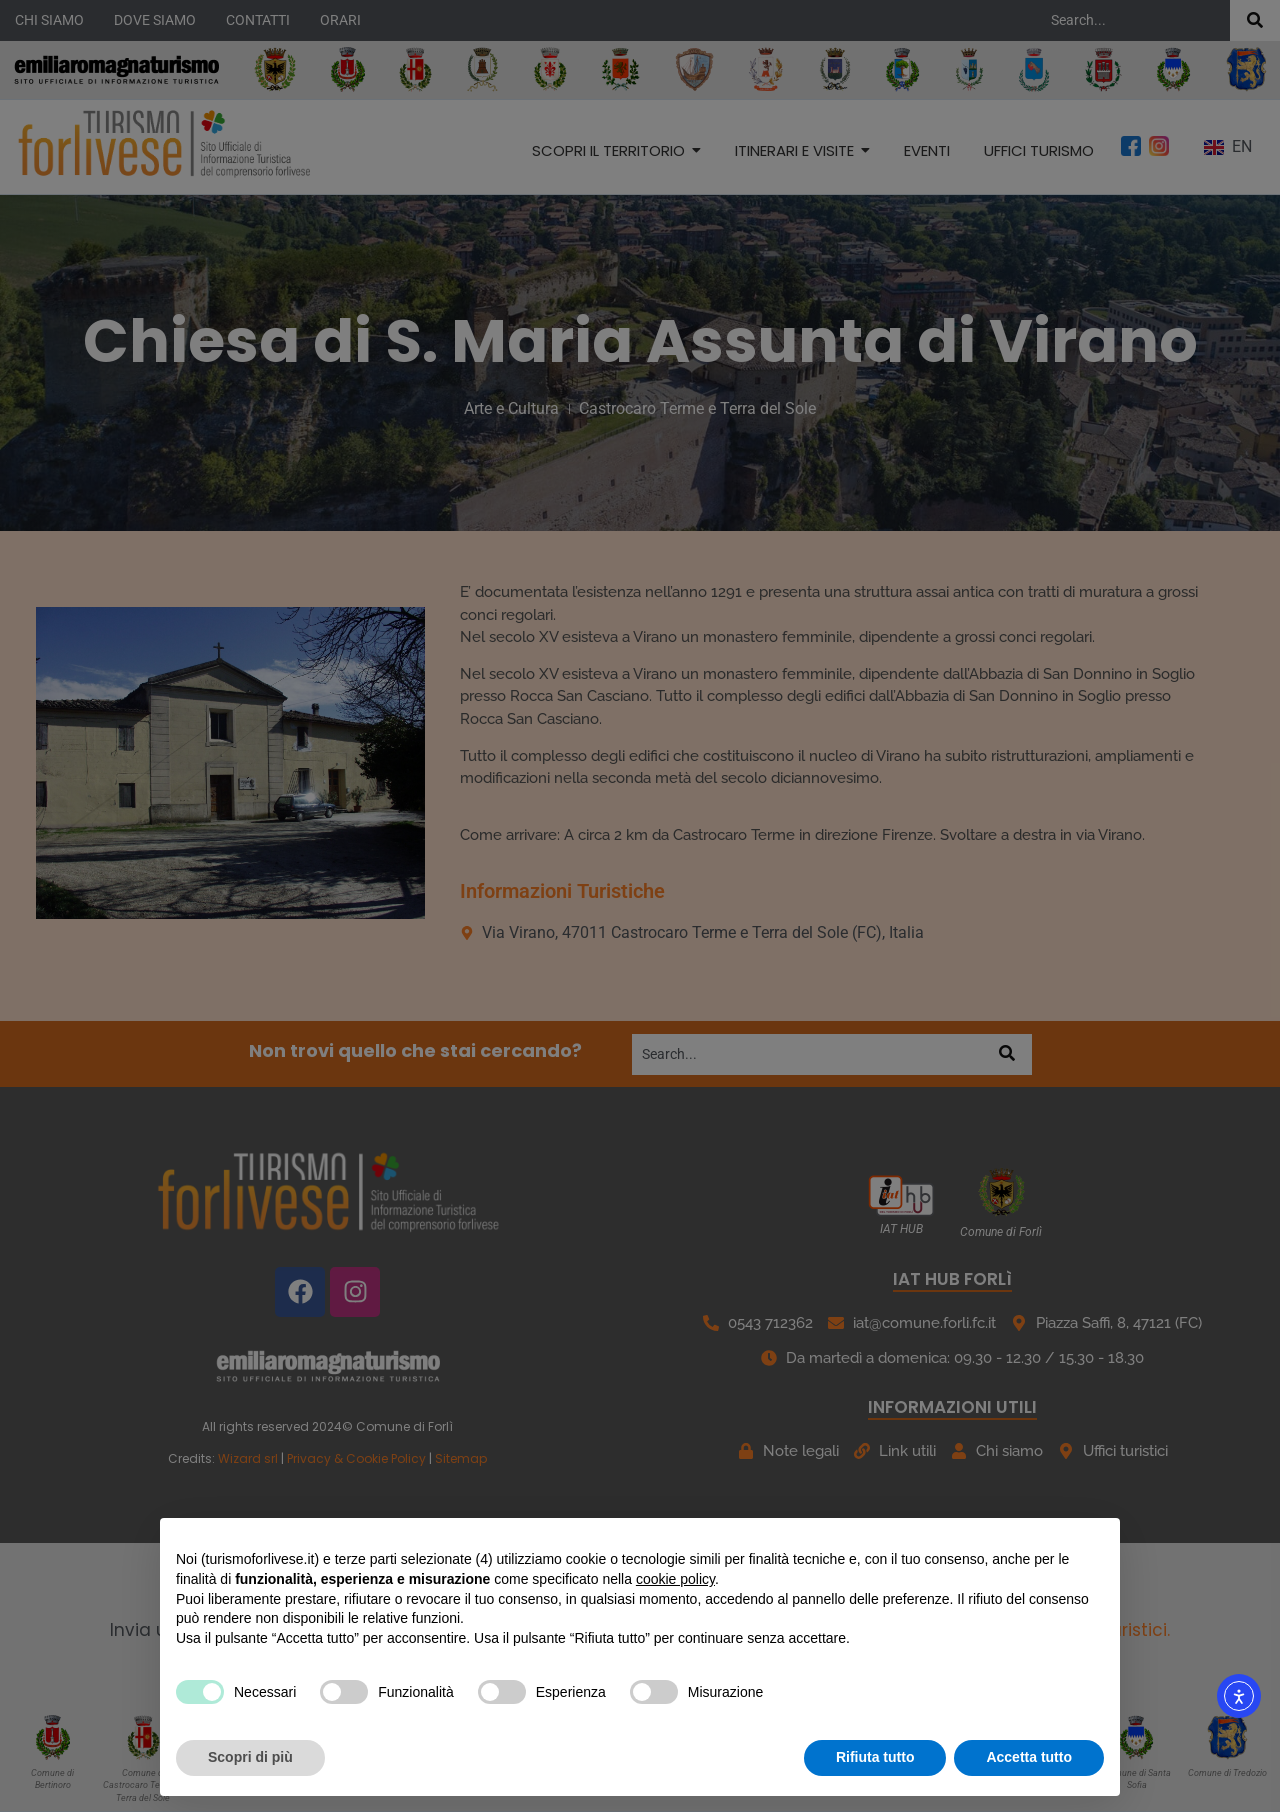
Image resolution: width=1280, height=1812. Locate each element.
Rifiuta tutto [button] (875, 1757)
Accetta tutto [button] (1029, 1757)
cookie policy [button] (675, 1579)
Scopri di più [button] (250, 1757)
